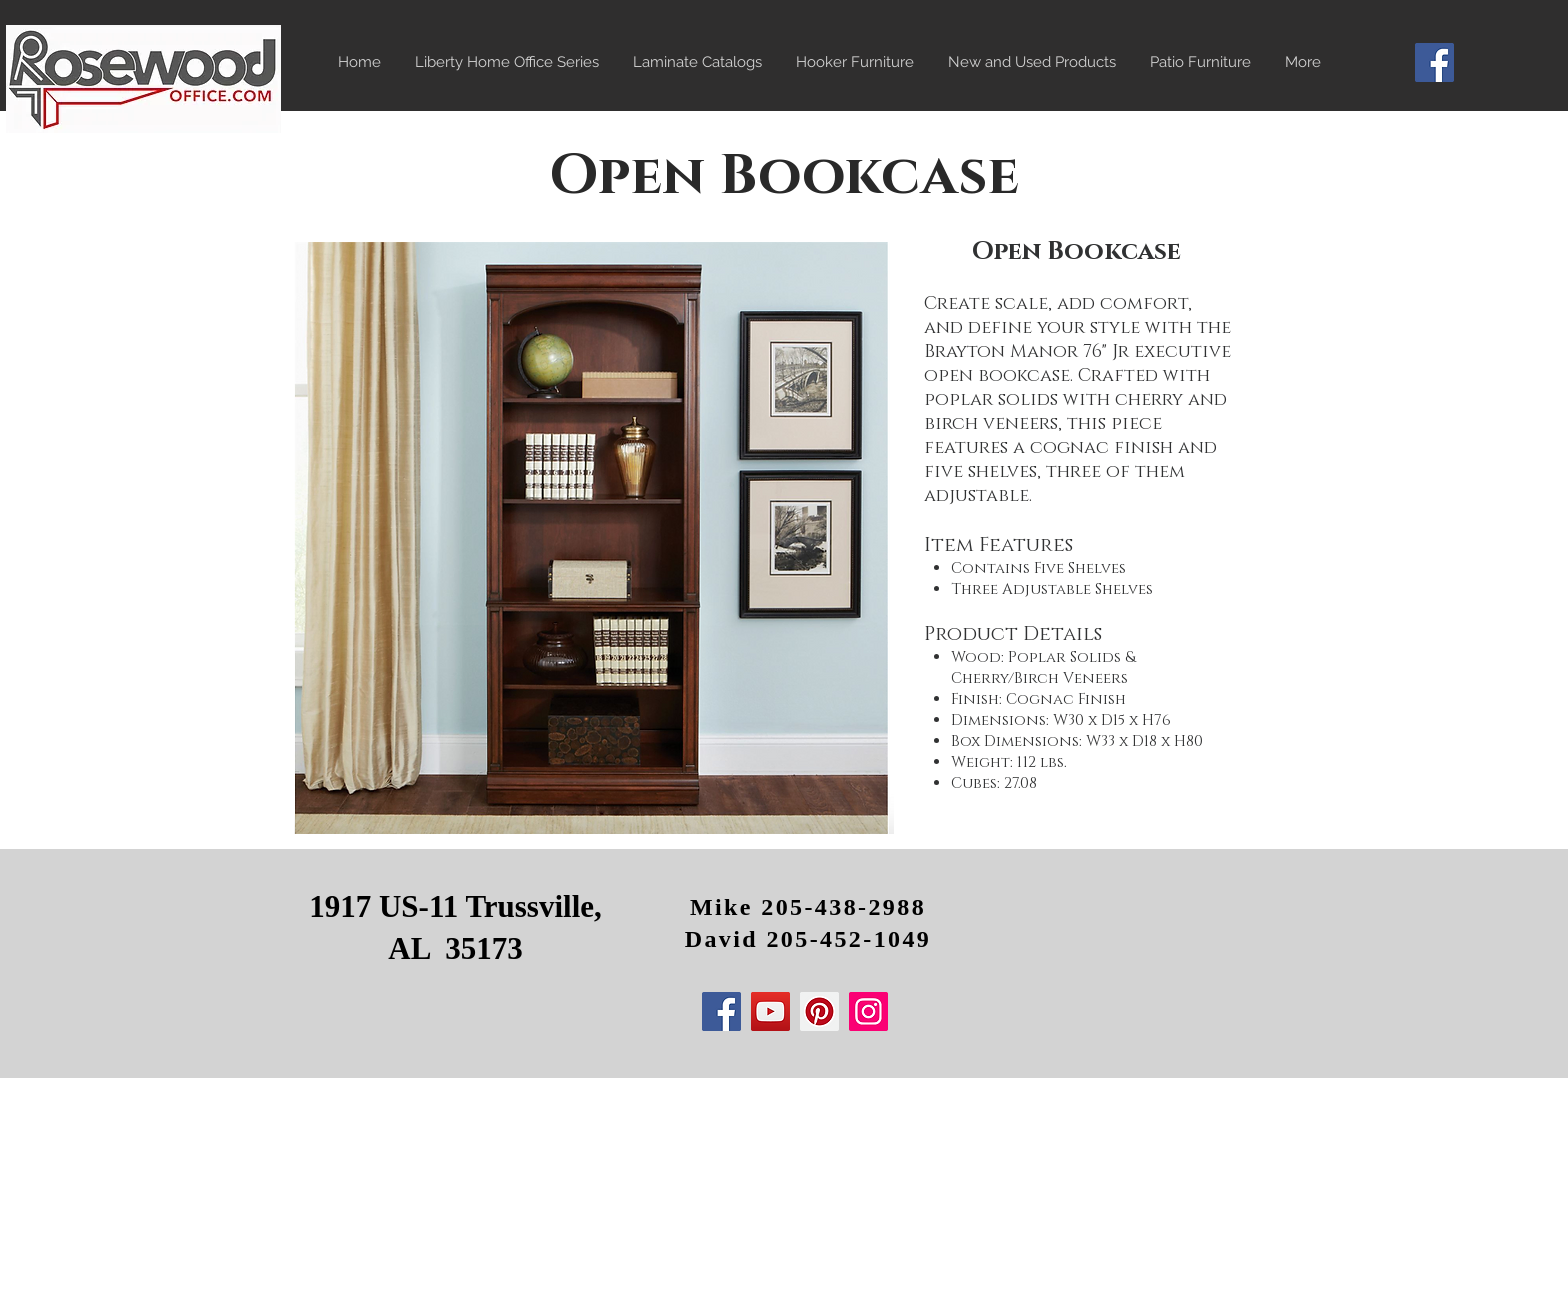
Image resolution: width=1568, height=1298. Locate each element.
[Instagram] (868, 1011)
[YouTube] (770, 1011)
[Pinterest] (819, 1011)
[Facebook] (1434, 62)
